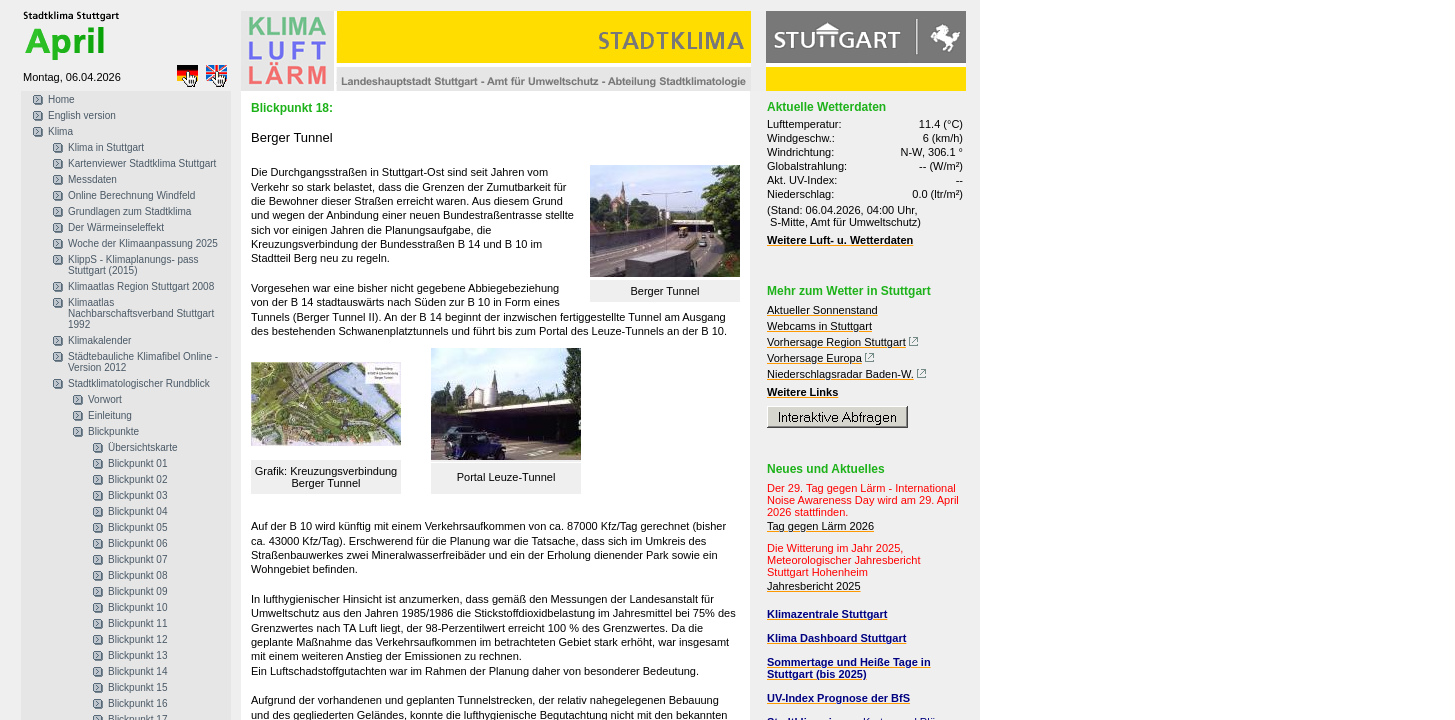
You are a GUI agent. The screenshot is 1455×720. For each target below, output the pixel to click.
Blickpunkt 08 (137, 575)
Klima (60, 131)
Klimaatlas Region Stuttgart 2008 (141, 286)
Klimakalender (99, 340)
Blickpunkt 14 (137, 671)
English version (82, 115)
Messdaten (92, 179)
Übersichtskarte (142, 447)
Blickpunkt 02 (137, 479)
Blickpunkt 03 (137, 495)
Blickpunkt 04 (137, 511)
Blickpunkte (113, 431)
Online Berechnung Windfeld (131, 195)
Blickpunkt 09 (137, 591)
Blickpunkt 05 (137, 527)
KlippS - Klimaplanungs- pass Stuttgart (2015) (133, 265)
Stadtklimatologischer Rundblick (139, 383)
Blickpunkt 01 (137, 463)
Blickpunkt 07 (137, 559)
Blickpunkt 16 (137, 703)
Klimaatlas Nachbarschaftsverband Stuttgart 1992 (141, 313)
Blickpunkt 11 (137, 623)
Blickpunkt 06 (137, 543)
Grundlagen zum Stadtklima (129, 211)
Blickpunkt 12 (137, 639)
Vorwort (105, 399)
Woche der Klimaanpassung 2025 (143, 243)
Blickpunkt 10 (137, 607)
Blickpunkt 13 (137, 655)
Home (61, 99)
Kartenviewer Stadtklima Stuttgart (142, 163)
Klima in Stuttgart (106, 147)
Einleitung (110, 415)
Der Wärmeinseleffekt (116, 227)
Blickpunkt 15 (137, 687)
